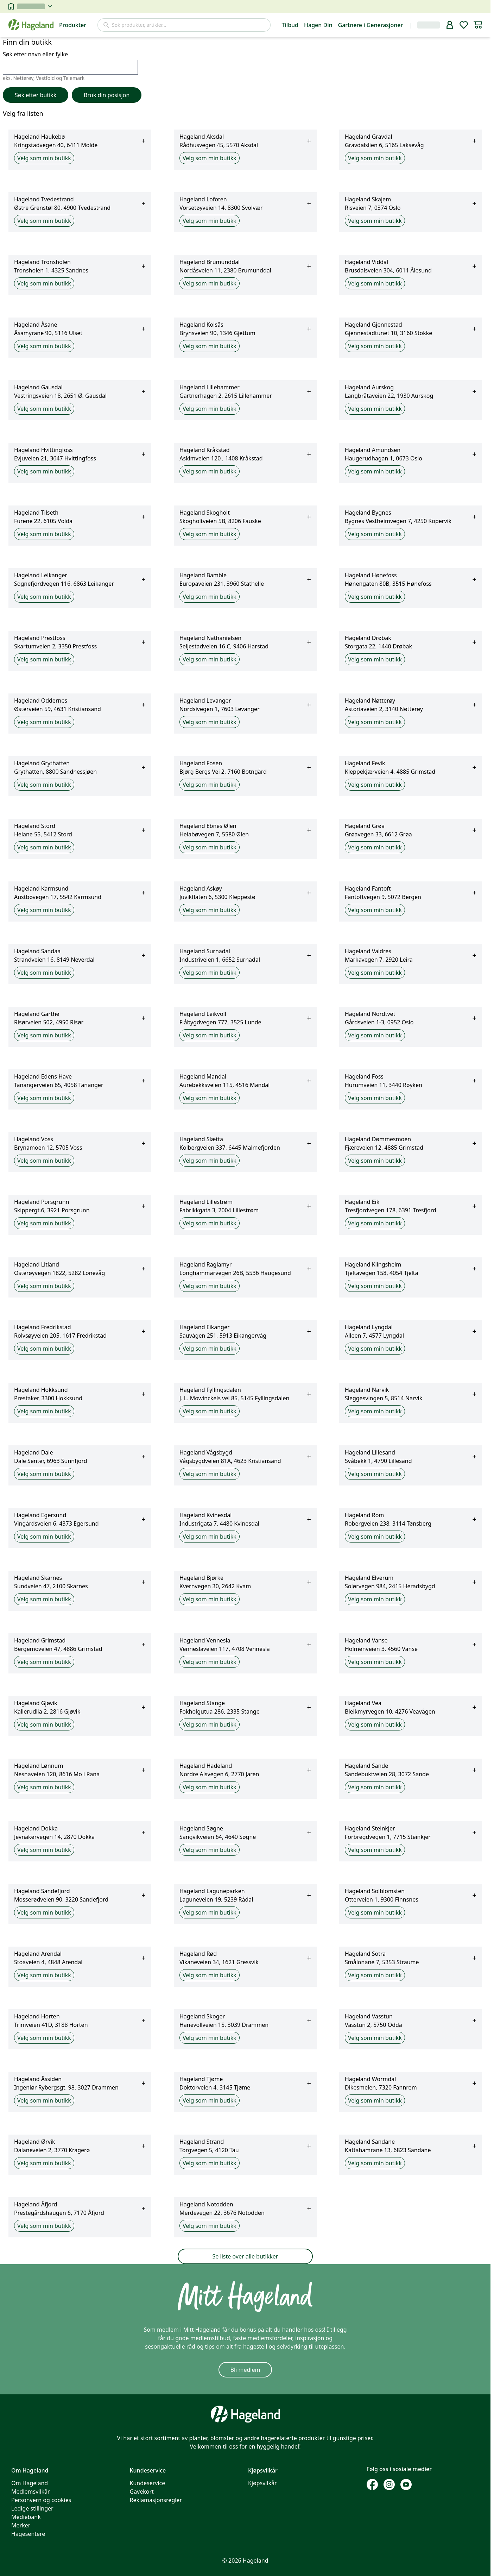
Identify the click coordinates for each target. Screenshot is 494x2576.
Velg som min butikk (44, 158)
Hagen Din (318, 25)
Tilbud (290, 25)
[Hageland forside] (30, 24)
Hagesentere (28, 2534)
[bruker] (449, 25)
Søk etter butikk (35, 95)
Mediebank (26, 2517)
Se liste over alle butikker (245, 2256)
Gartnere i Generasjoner (370, 25)
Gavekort (142, 2491)
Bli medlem (245, 2370)
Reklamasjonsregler (156, 2500)
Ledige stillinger (32, 2508)
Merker (20, 2525)
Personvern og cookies (41, 2500)
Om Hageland (29, 2483)
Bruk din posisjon (106, 95)
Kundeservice (147, 2483)
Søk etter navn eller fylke (70, 62)
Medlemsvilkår (30, 2491)
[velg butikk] (34, 6)
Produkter (72, 25)
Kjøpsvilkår (262, 2483)
